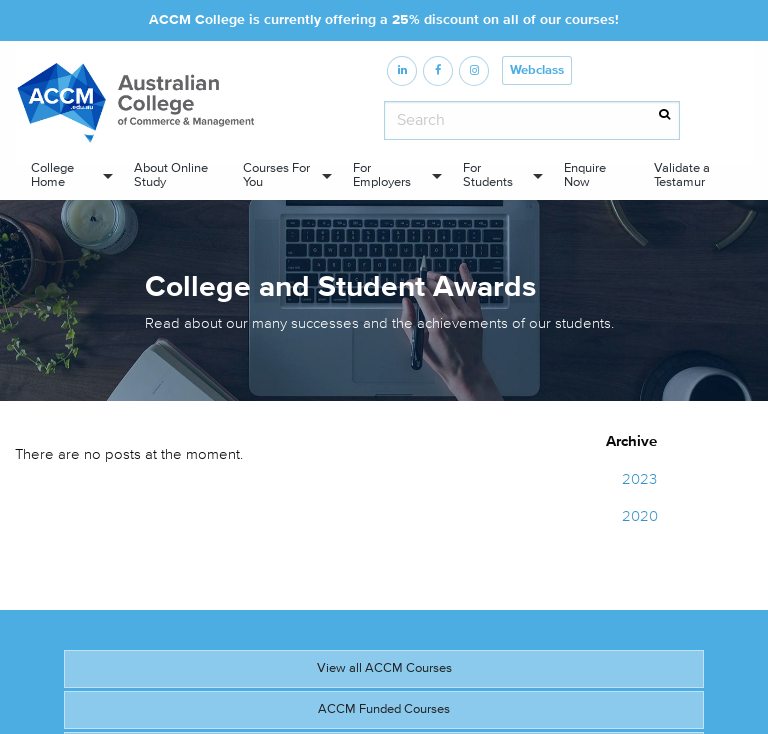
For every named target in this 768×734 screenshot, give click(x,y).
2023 (639, 479)
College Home (52, 174)
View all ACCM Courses (384, 668)
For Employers (382, 174)
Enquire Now (585, 174)
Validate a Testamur (682, 174)
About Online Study (171, 174)
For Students (488, 174)
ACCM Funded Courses (384, 709)
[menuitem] (66, 175)
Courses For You (276, 174)
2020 (640, 516)
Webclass (537, 70)
